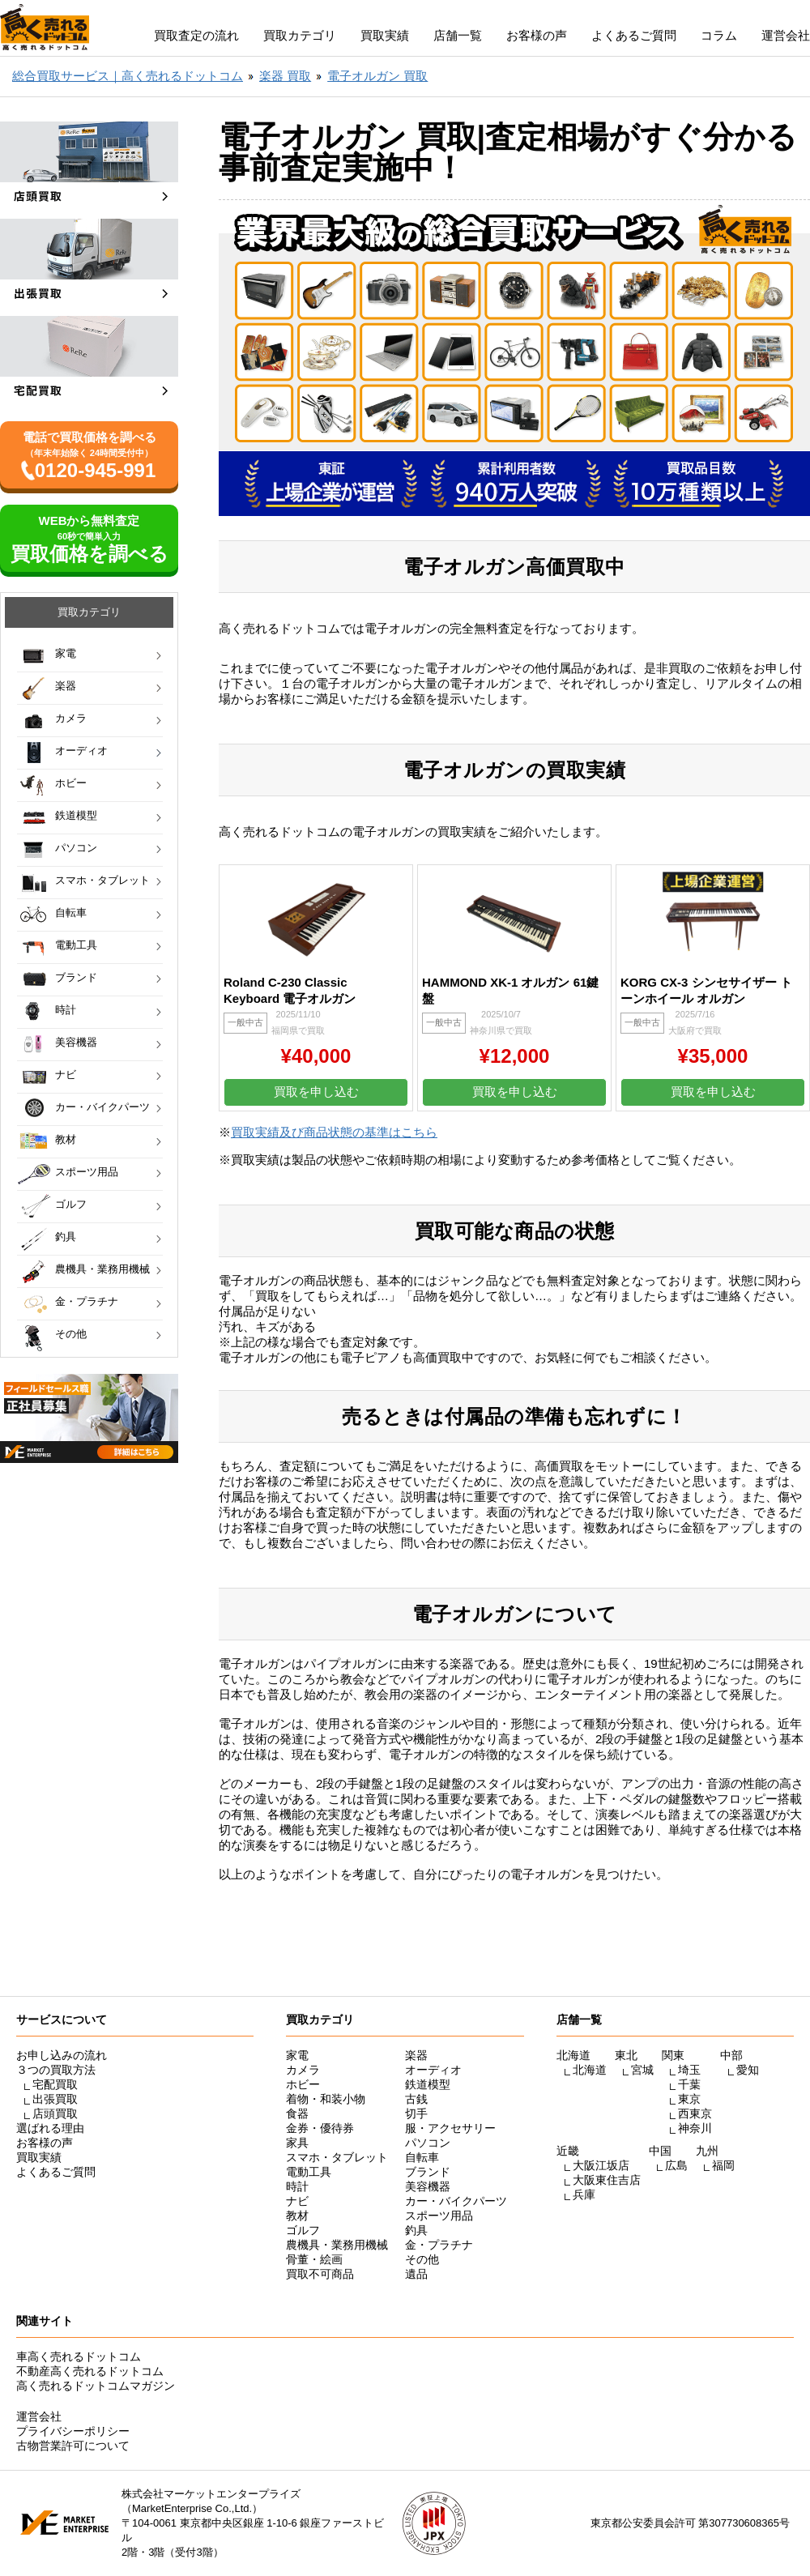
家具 (297, 2142)
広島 (676, 2165)
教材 (65, 1139)
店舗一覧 (457, 35)
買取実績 (384, 35)
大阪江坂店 (601, 2165)
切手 (416, 2113)
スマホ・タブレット (102, 880)
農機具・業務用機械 (102, 1269)
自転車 (71, 912)
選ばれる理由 (50, 2128)
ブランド (76, 977)
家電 (65, 653)
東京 (689, 2098)
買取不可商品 (320, 2273)
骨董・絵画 (314, 2259)
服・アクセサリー (450, 2128)
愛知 (747, 2069)
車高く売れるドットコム (78, 2356)
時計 (65, 1010)
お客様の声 (536, 35)
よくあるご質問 (633, 35)
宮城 (642, 2069)
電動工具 (76, 945)
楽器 (65, 686)
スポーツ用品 (86, 1172)
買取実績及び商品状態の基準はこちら (334, 1132)
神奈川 (695, 2128)
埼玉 (689, 2069)
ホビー (71, 783)
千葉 (689, 2084)
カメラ (71, 718)
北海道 (590, 2069)
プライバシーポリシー (73, 2431)
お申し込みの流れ (61, 2055)
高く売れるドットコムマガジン (95, 2385)
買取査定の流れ (196, 35)
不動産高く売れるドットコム (90, 2371)
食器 (297, 2113)
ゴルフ (71, 1204)
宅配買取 (55, 2084)
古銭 (416, 2098)
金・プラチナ (86, 1301)
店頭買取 (55, 2113)
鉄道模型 (76, 815)
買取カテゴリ (299, 35)
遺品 (416, 2273)
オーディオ (81, 750)
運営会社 (785, 35)
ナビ (65, 1074)
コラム (719, 35)
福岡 (723, 2165)
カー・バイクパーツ (102, 1107)
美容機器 (76, 1042)
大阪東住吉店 (607, 2179)
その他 (71, 1334)
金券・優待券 (320, 2128)
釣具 (65, 1236)
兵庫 (584, 2194)
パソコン (76, 848)
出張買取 (55, 2098)
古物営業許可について (73, 2445)
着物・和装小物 (325, 2098)
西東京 (695, 2113)
